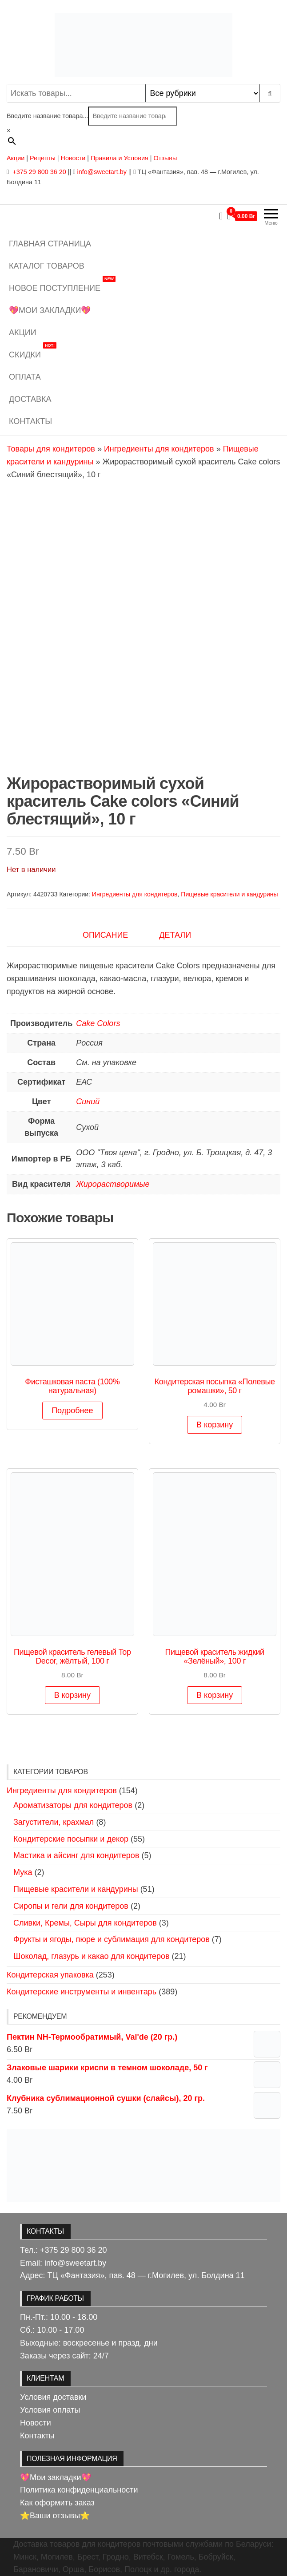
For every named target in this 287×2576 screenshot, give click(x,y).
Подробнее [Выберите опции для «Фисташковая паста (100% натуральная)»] (72, 1410)
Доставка (30, 399)
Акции (15, 158)
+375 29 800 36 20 (38, 171)
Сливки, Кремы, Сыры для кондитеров (85, 1922)
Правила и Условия (119, 158)
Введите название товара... (47, 115)
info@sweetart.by (101, 171)
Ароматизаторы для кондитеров (72, 1805)
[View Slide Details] (143, 2165)
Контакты (30, 421)
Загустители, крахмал (53, 1822)
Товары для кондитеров (51, 448)
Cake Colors (98, 1023)
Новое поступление (62, 285)
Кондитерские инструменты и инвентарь (81, 1991)
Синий (88, 1101)
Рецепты (43, 158)
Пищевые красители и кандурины (229, 894)
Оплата (25, 377)
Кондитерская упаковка (50, 1974)
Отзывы (165, 158)
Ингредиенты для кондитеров (159, 448)
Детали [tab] (175, 935)
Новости (73, 158)
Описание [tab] (105, 935)
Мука (22, 1872)
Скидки (32, 351)
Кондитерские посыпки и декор (70, 1839)
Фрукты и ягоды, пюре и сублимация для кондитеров (111, 1939)
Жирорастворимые (112, 1184)
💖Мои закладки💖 (50, 310)
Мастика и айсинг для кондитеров (76, 1855)
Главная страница (50, 243)
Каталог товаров (46, 266)
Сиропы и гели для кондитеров (70, 1906)
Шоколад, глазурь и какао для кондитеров (91, 1956)
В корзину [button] (214, 1424)
